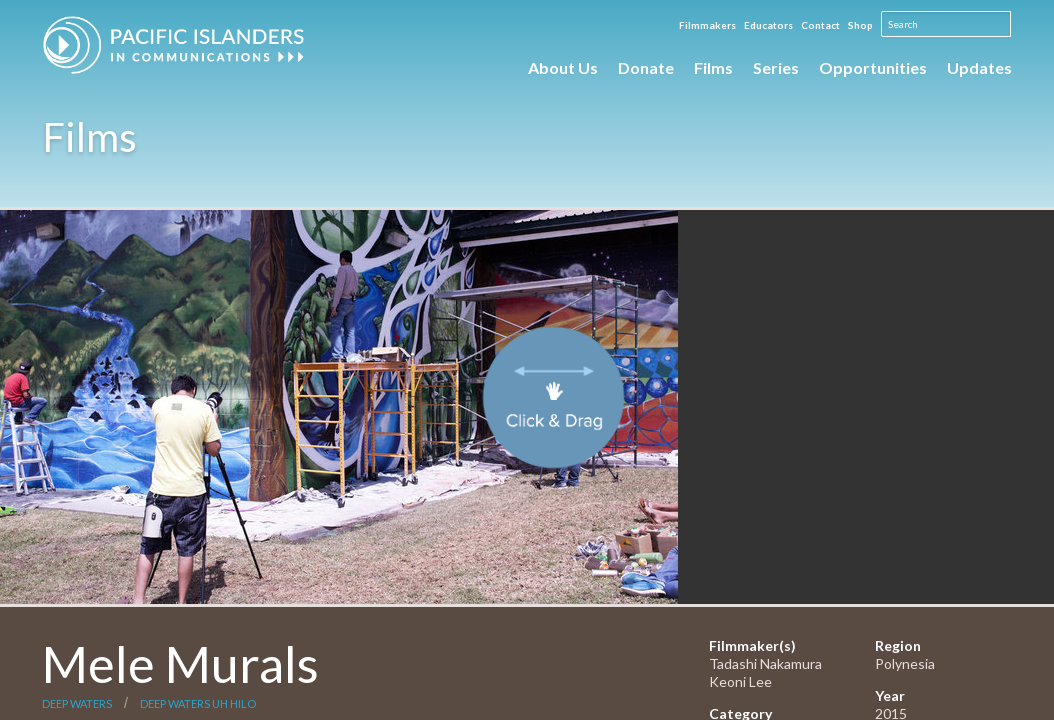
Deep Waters (77, 703)
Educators (768, 25)
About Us (563, 67)
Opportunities (873, 67)
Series (776, 67)
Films (713, 67)
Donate (646, 67)
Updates (979, 67)
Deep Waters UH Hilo (198, 703)
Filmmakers (707, 25)
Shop (860, 25)
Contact (820, 25)
